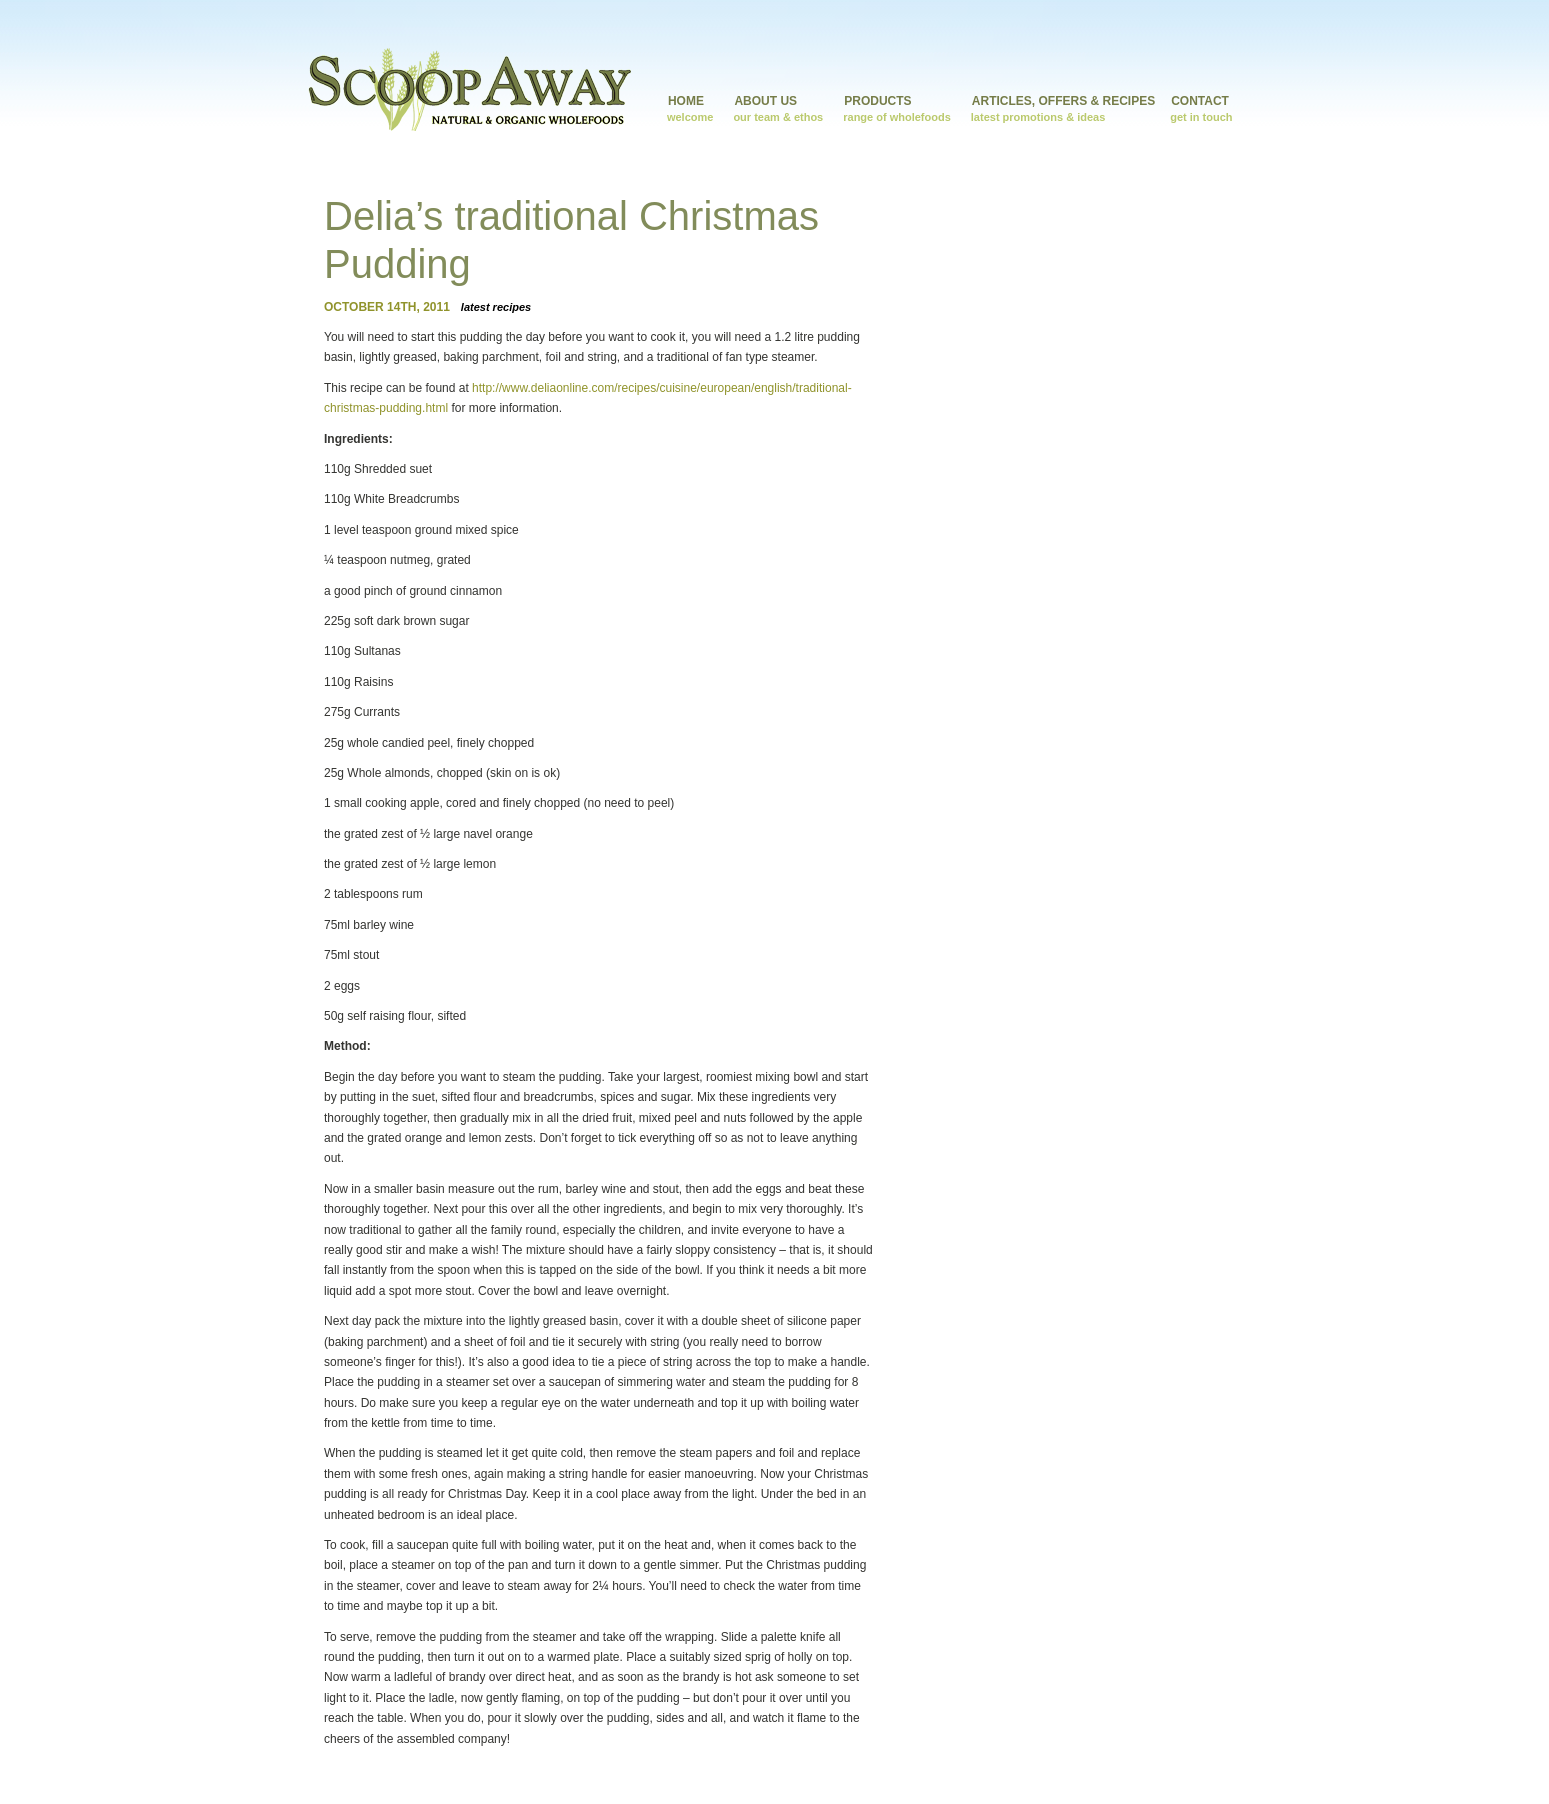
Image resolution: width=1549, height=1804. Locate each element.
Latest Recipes (496, 307)
